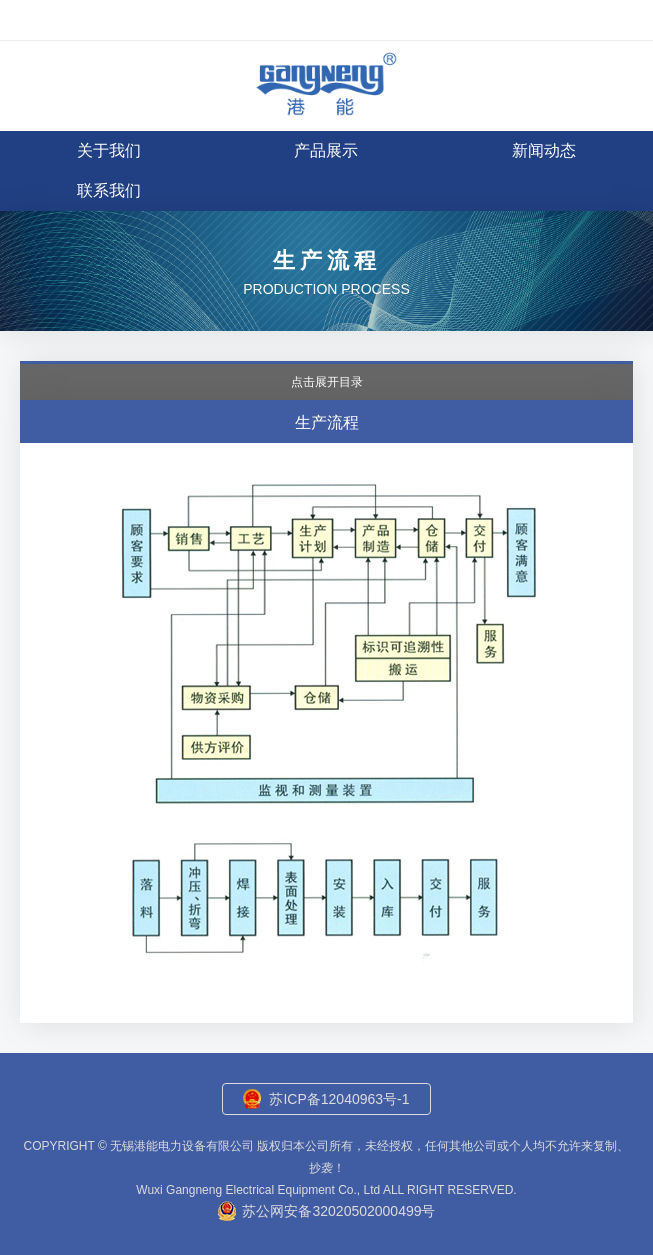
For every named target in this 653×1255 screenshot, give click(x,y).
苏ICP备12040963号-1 (339, 1099)
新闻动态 (544, 150)
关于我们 (109, 150)
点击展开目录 (327, 382)
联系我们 (109, 190)
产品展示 (326, 150)
